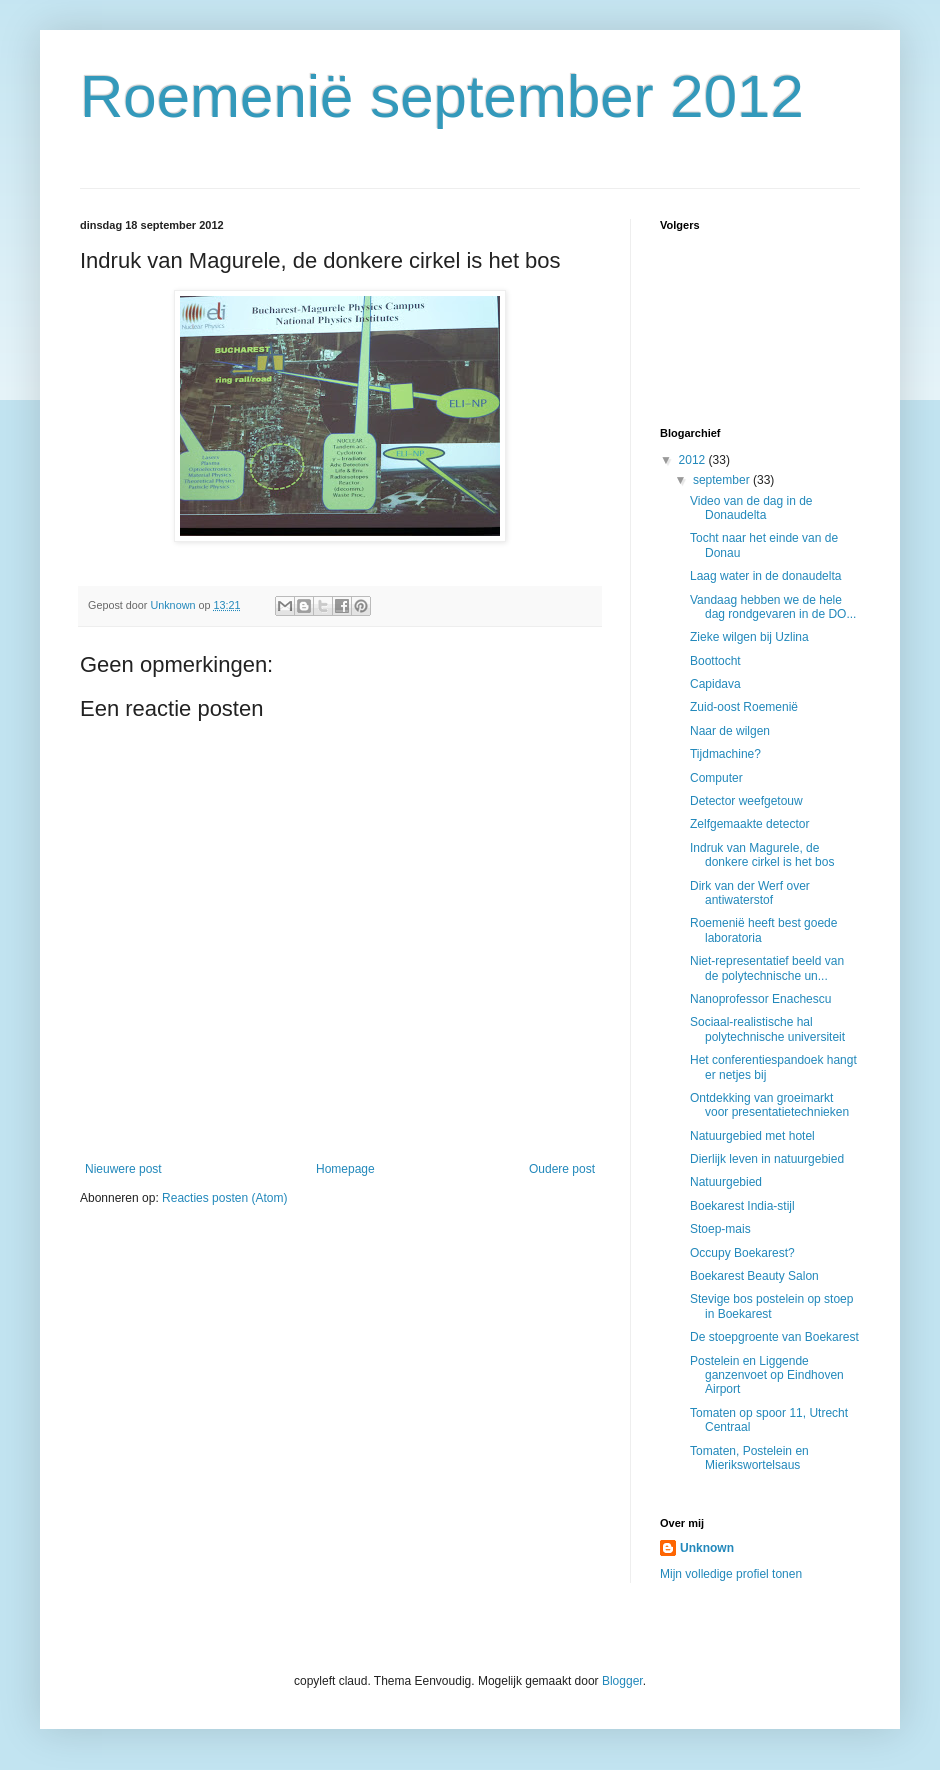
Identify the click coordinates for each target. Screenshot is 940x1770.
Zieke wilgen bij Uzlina (749, 637)
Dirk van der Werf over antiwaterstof (750, 893)
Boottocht (715, 661)
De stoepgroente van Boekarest (774, 1337)
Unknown (707, 1548)
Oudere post (562, 1169)
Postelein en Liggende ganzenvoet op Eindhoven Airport (767, 1375)
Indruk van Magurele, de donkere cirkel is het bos (762, 855)
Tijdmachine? (725, 754)
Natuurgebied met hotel (752, 1136)
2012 (694, 460)
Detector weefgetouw (746, 801)
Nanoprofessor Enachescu (760, 999)
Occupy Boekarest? (742, 1253)
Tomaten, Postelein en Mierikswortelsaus (749, 1458)
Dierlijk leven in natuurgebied (767, 1159)
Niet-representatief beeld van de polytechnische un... (767, 968)
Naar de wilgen (730, 731)
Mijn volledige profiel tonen (731, 1574)
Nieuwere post (123, 1169)
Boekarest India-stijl (742, 1206)
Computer (716, 778)
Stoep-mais (720, 1229)
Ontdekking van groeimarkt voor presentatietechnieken (769, 1105)
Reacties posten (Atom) (224, 1198)
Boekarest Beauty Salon (754, 1276)
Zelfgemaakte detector (749, 824)
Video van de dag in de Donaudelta (751, 508)
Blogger (622, 1681)
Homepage (345, 1169)
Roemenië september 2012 (442, 96)
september (723, 480)
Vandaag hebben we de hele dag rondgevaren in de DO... (773, 607)
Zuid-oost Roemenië (744, 707)
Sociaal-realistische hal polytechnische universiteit (767, 1029)
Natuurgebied (726, 1182)
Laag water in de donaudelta (765, 576)
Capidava (715, 684)
